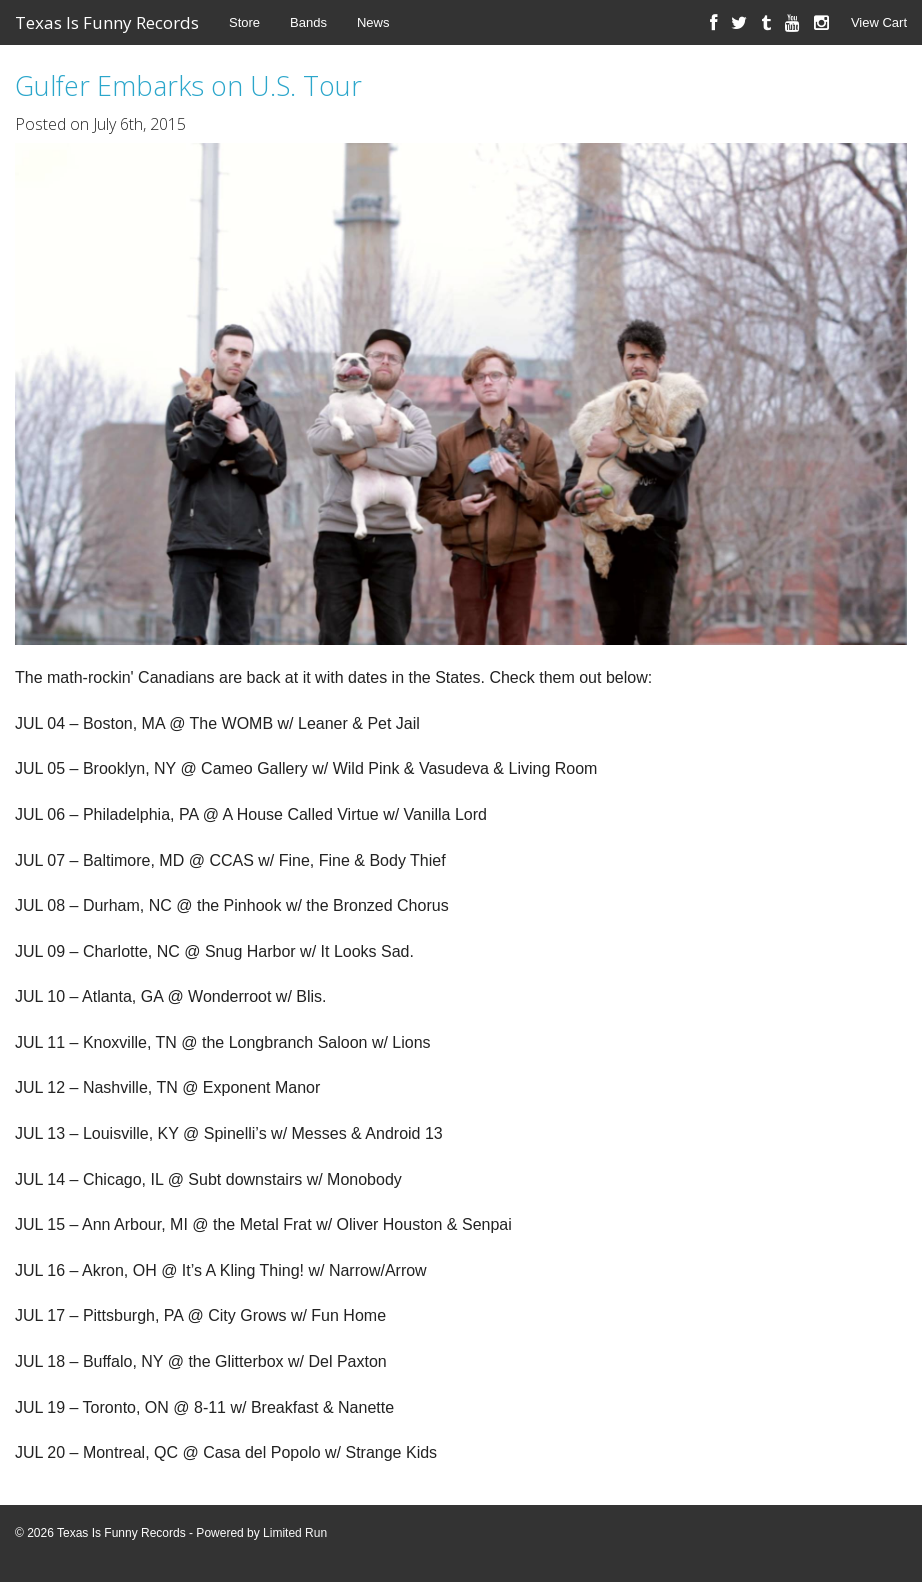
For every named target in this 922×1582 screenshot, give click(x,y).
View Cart (879, 22)
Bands (308, 22)
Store (244, 22)
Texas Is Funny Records (107, 22)
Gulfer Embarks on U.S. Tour (188, 85)
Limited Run (295, 1533)
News (373, 22)
